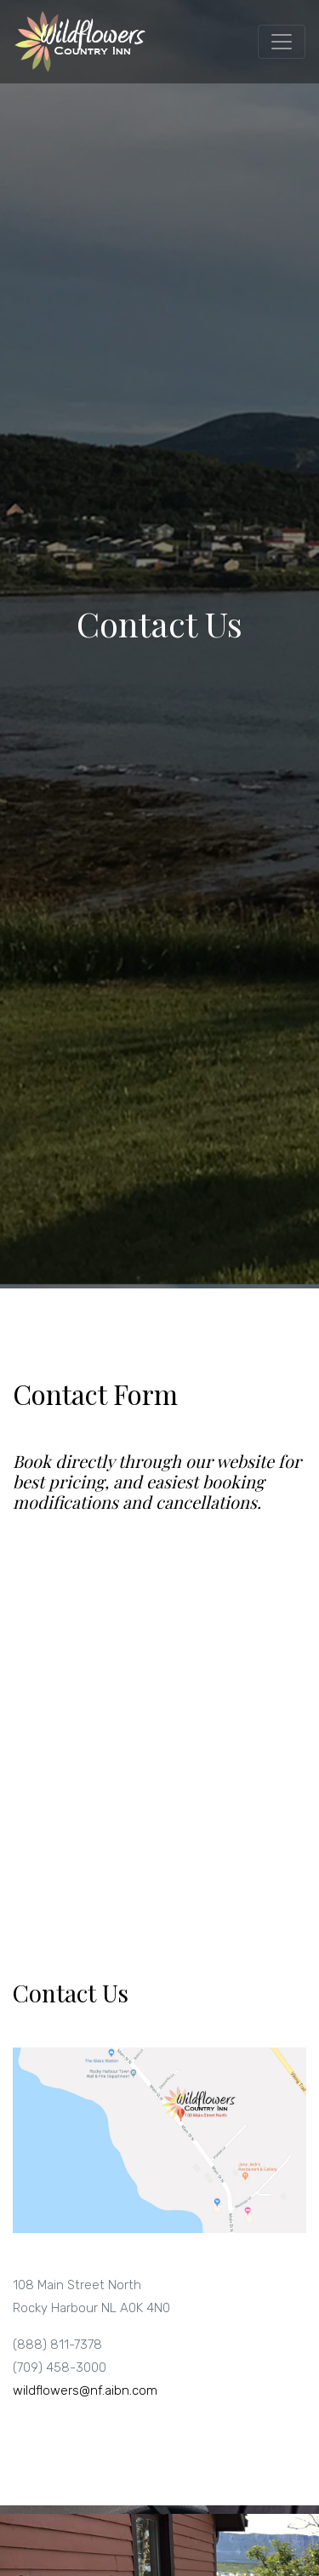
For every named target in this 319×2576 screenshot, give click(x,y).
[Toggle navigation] (281, 42)
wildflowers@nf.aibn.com (85, 2390)
